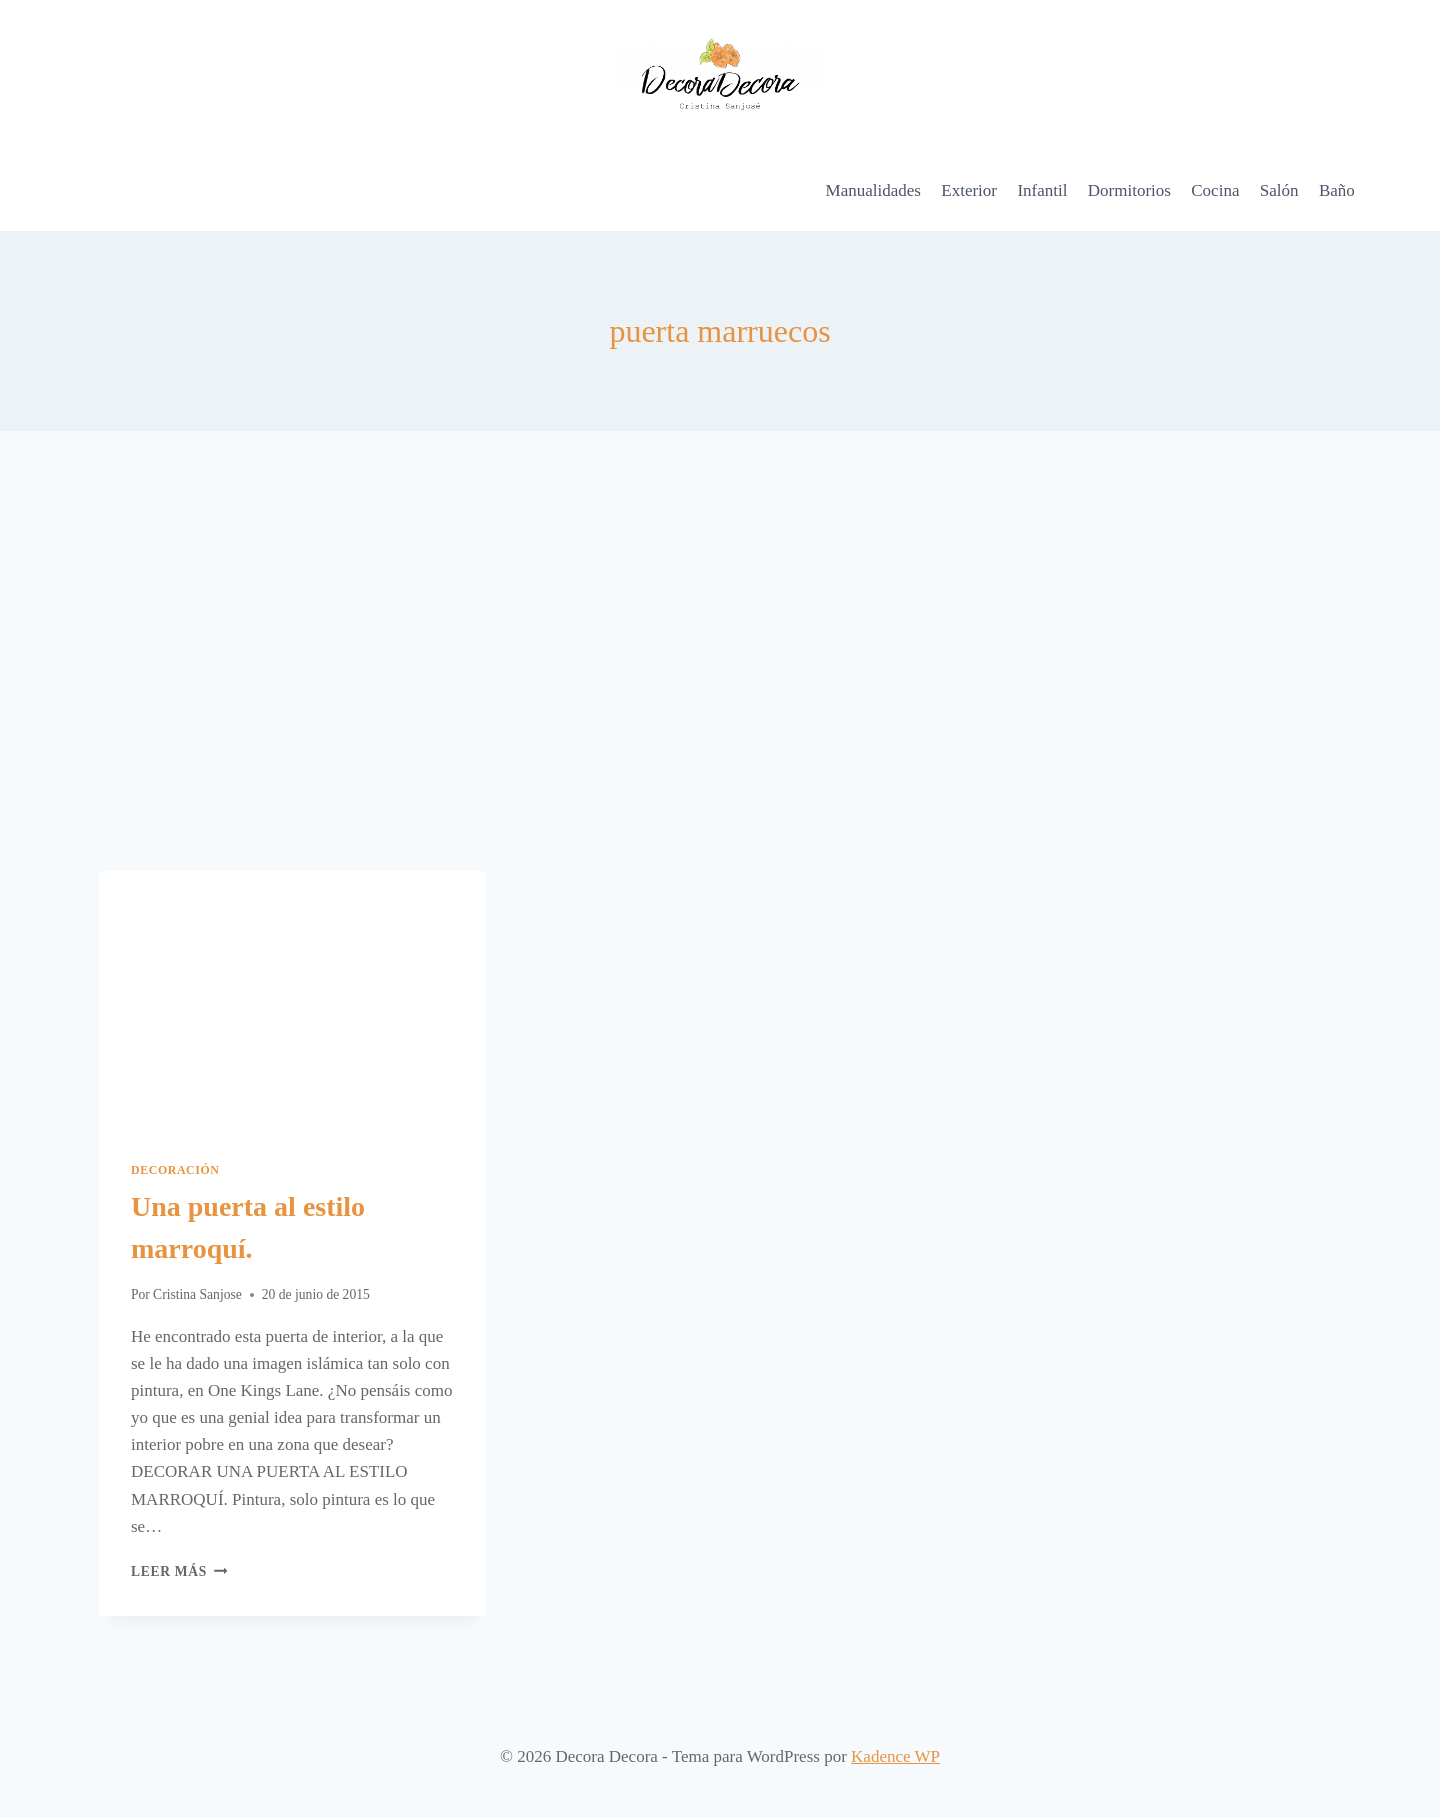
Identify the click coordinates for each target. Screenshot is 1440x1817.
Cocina (1215, 190)
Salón (1279, 190)
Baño (1337, 190)
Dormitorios (1129, 190)
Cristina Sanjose (197, 1294)
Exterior (969, 190)
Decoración (175, 1170)
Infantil (1042, 190)
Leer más (179, 1571)
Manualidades (873, 190)
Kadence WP (895, 1756)
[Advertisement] (720, 651)
